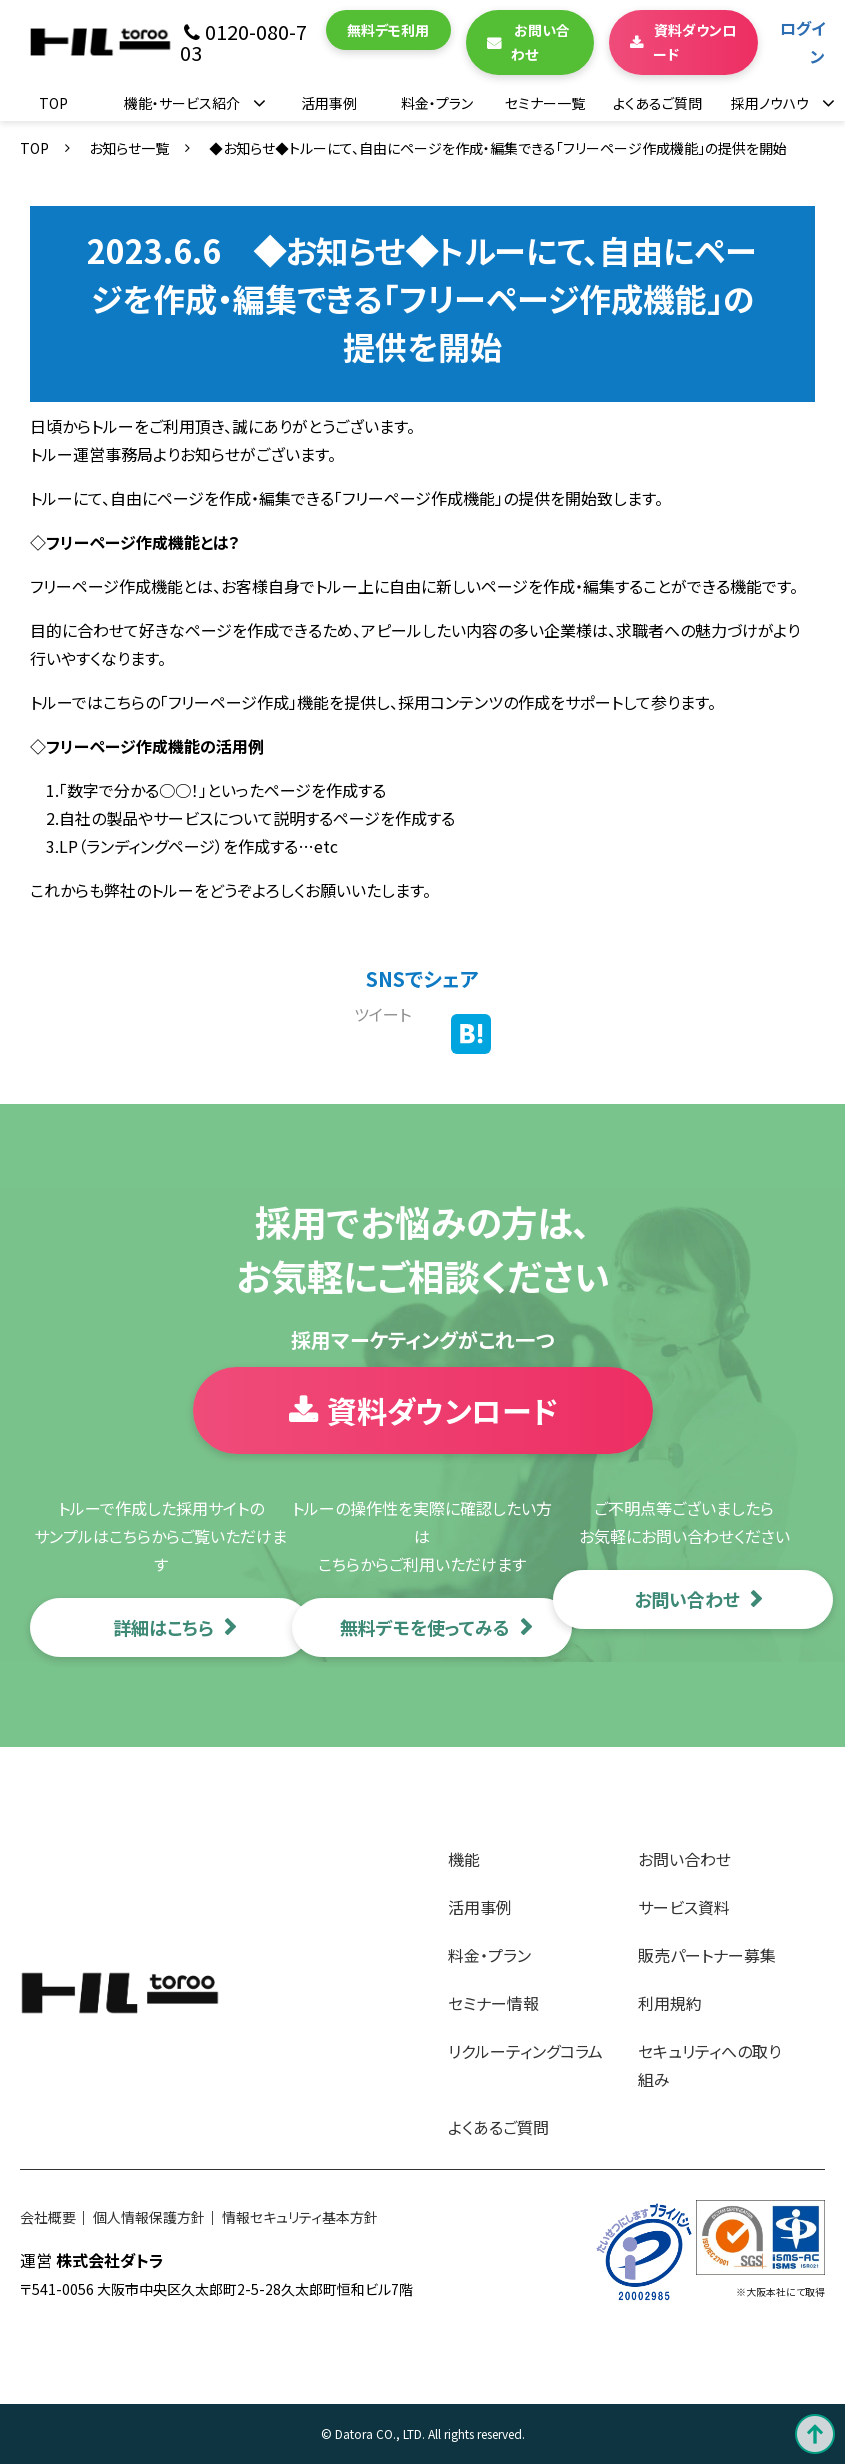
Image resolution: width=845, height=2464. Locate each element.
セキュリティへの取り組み (709, 2065)
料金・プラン (437, 103)
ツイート (382, 1014)
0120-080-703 (243, 42)
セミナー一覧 (545, 103)
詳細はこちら (163, 1627)
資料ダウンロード (694, 42)
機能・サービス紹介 (182, 103)
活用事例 (329, 103)
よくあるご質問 (657, 103)
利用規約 (670, 2003)
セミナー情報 (493, 2003)
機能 (464, 1859)
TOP (53, 103)
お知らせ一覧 (129, 148)
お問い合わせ (540, 42)
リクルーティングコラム (525, 2051)
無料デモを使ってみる (425, 1627)
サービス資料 (684, 1907)
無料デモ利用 (388, 30)
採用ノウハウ (770, 103)
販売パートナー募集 (707, 1955)
